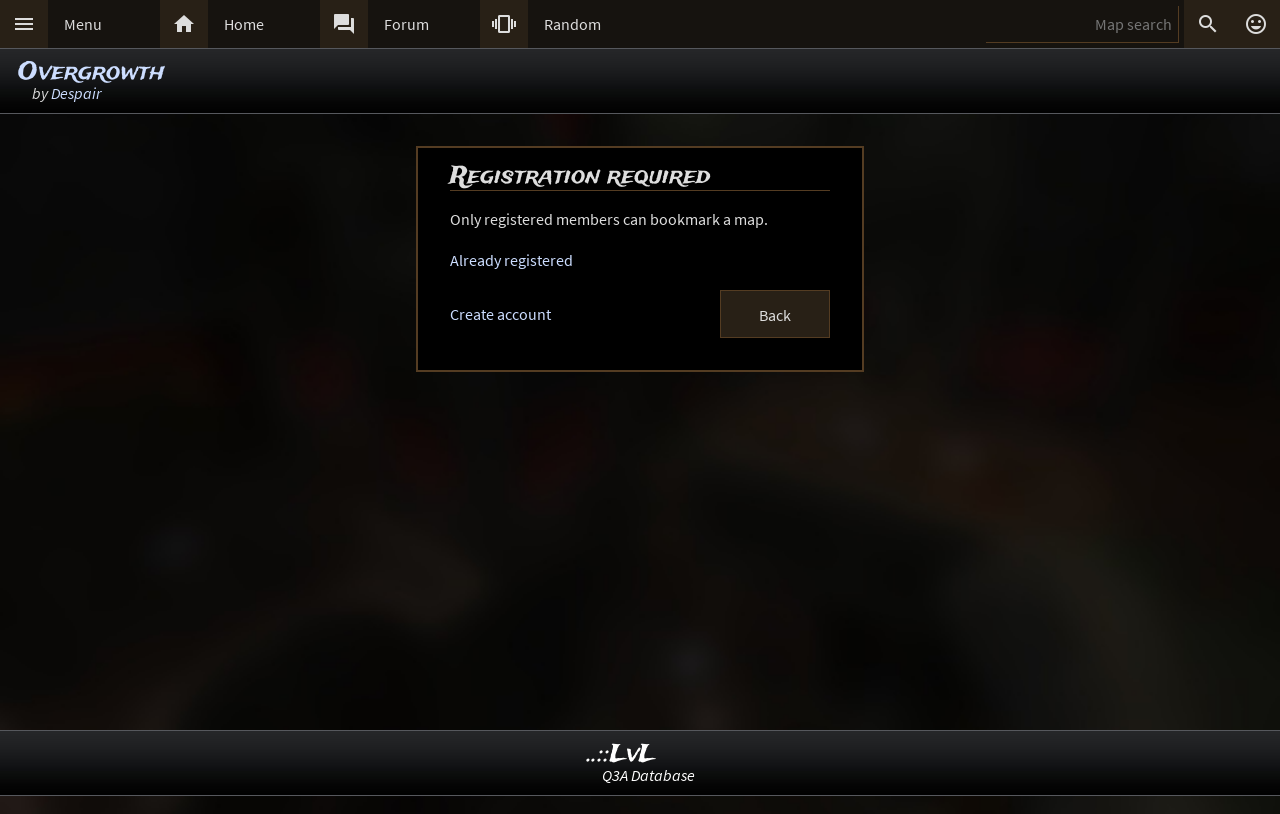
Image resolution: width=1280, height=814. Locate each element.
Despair (76, 93)
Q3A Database (648, 775)
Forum (406, 24)
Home (244, 24)
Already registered (511, 260)
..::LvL (621, 754)
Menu (83, 24)
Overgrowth (91, 72)
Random (572, 24)
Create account (500, 314)
